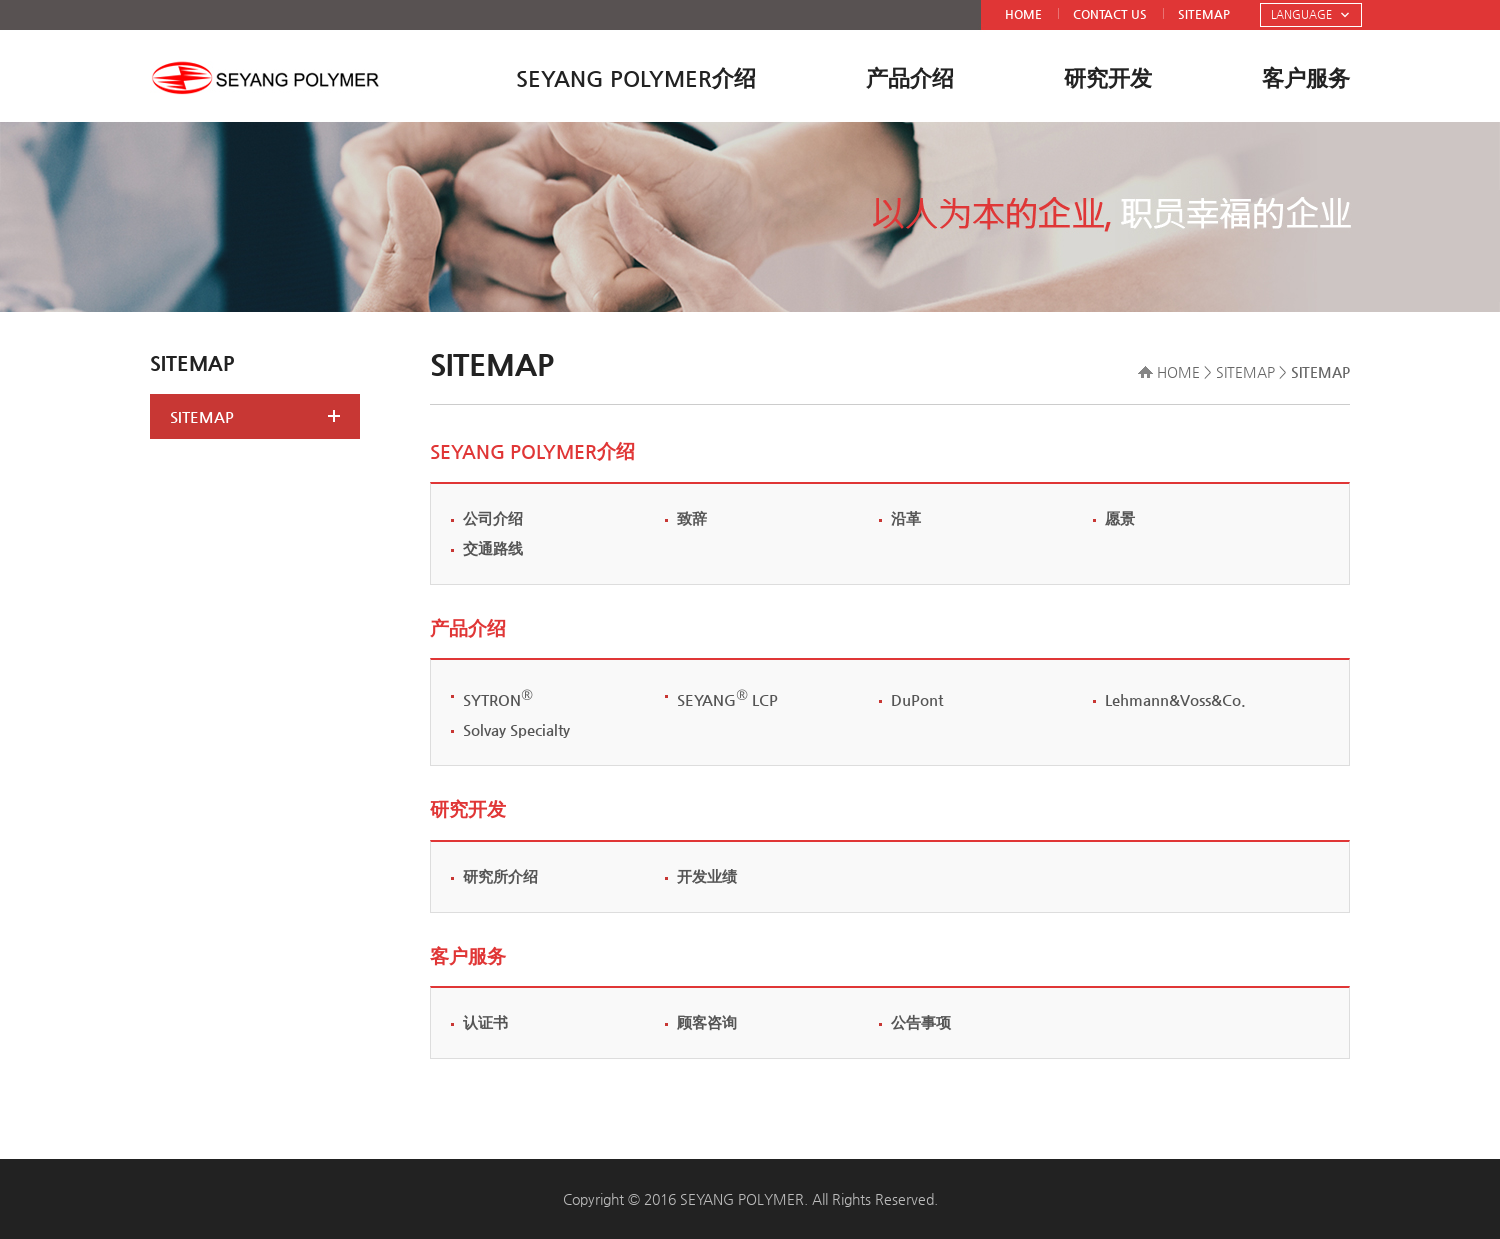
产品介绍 (910, 78)
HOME (1023, 14)
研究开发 (1108, 78)
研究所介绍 (500, 876)
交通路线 (493, 548)
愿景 (1120, 518)
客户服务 (1306, 78)
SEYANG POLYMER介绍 (636, 78)
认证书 (485, 1022)
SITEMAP (1204, 14)
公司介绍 (493, 518)
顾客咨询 (707, 1022)
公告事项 (921, 1022)
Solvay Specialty (516, 729)
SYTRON (498, 699)
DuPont (917, 699)
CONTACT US (1110, 14)
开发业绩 (707, 876)
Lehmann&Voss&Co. (1175, 699)
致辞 (692, 518)
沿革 (906, 518)
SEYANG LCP (727, 699)
